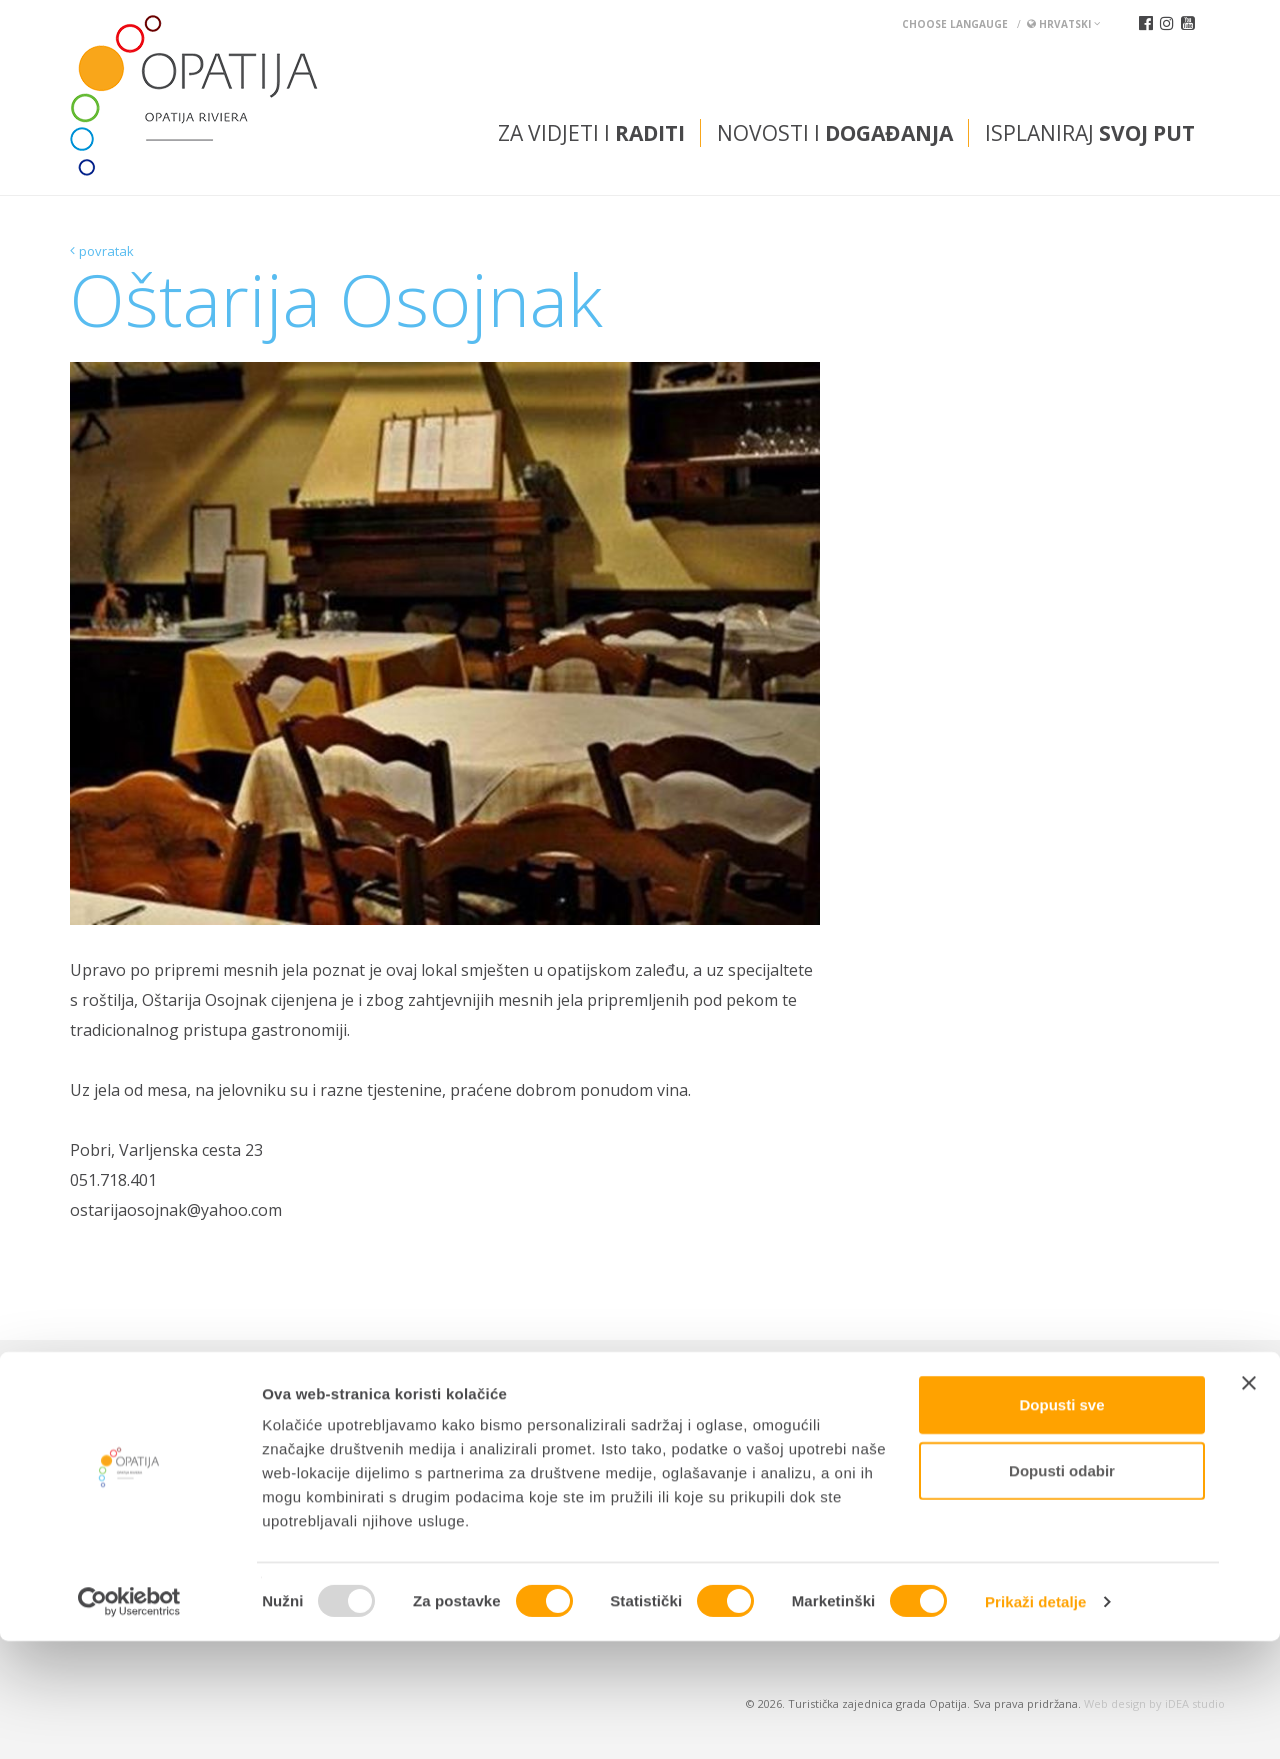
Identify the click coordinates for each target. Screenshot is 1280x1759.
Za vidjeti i (591, 133)
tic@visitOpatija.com (671, 1445)
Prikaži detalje (1036, 1719)
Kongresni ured (504, 1395)
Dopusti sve (1061, 1522)
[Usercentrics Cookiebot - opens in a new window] (129, 1720)
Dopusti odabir (1062, 1588)
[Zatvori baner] (1249, 1501)
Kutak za (332, 1395)
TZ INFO (193, 1395)
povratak (106, 251)
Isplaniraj (1090, 133)
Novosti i (835, 133)
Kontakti (107, 1395)
